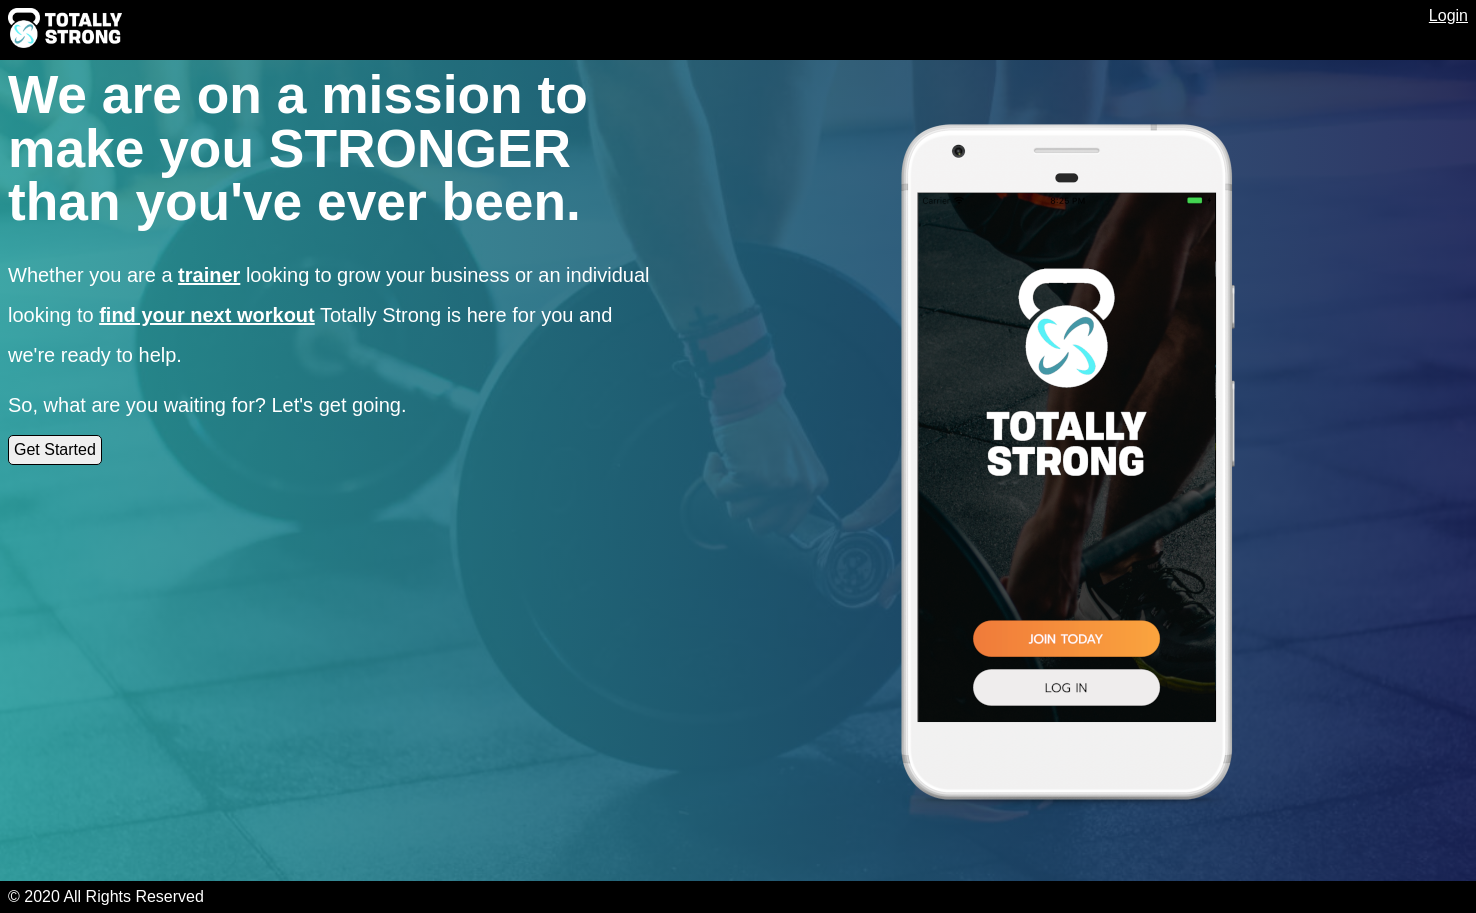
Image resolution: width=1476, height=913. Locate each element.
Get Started (55, 449)
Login (1448, 16)
